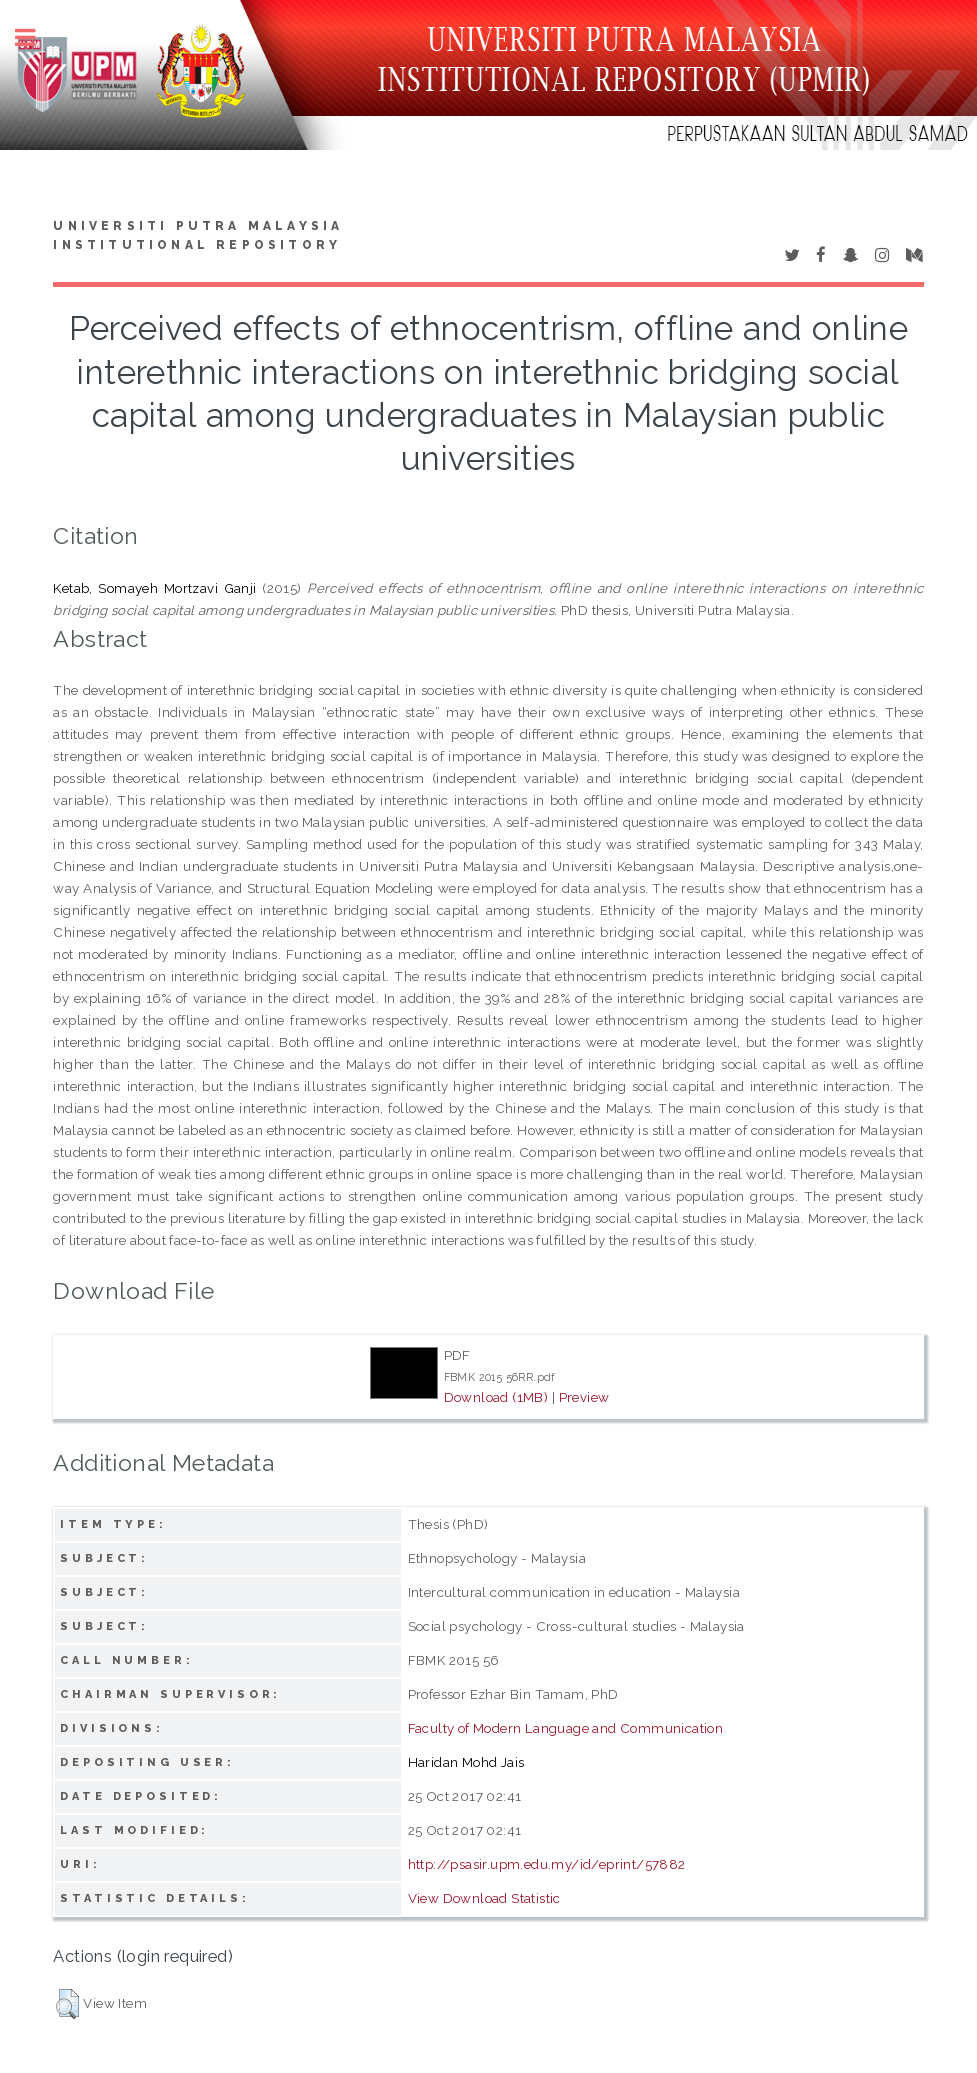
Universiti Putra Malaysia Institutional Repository (198, 236)
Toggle (36, 37)
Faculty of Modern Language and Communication (566, 1728)
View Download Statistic (484, 1898)
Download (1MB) (496, 1397)
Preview (584, 1397)
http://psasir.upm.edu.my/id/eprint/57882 (547, 1864)
